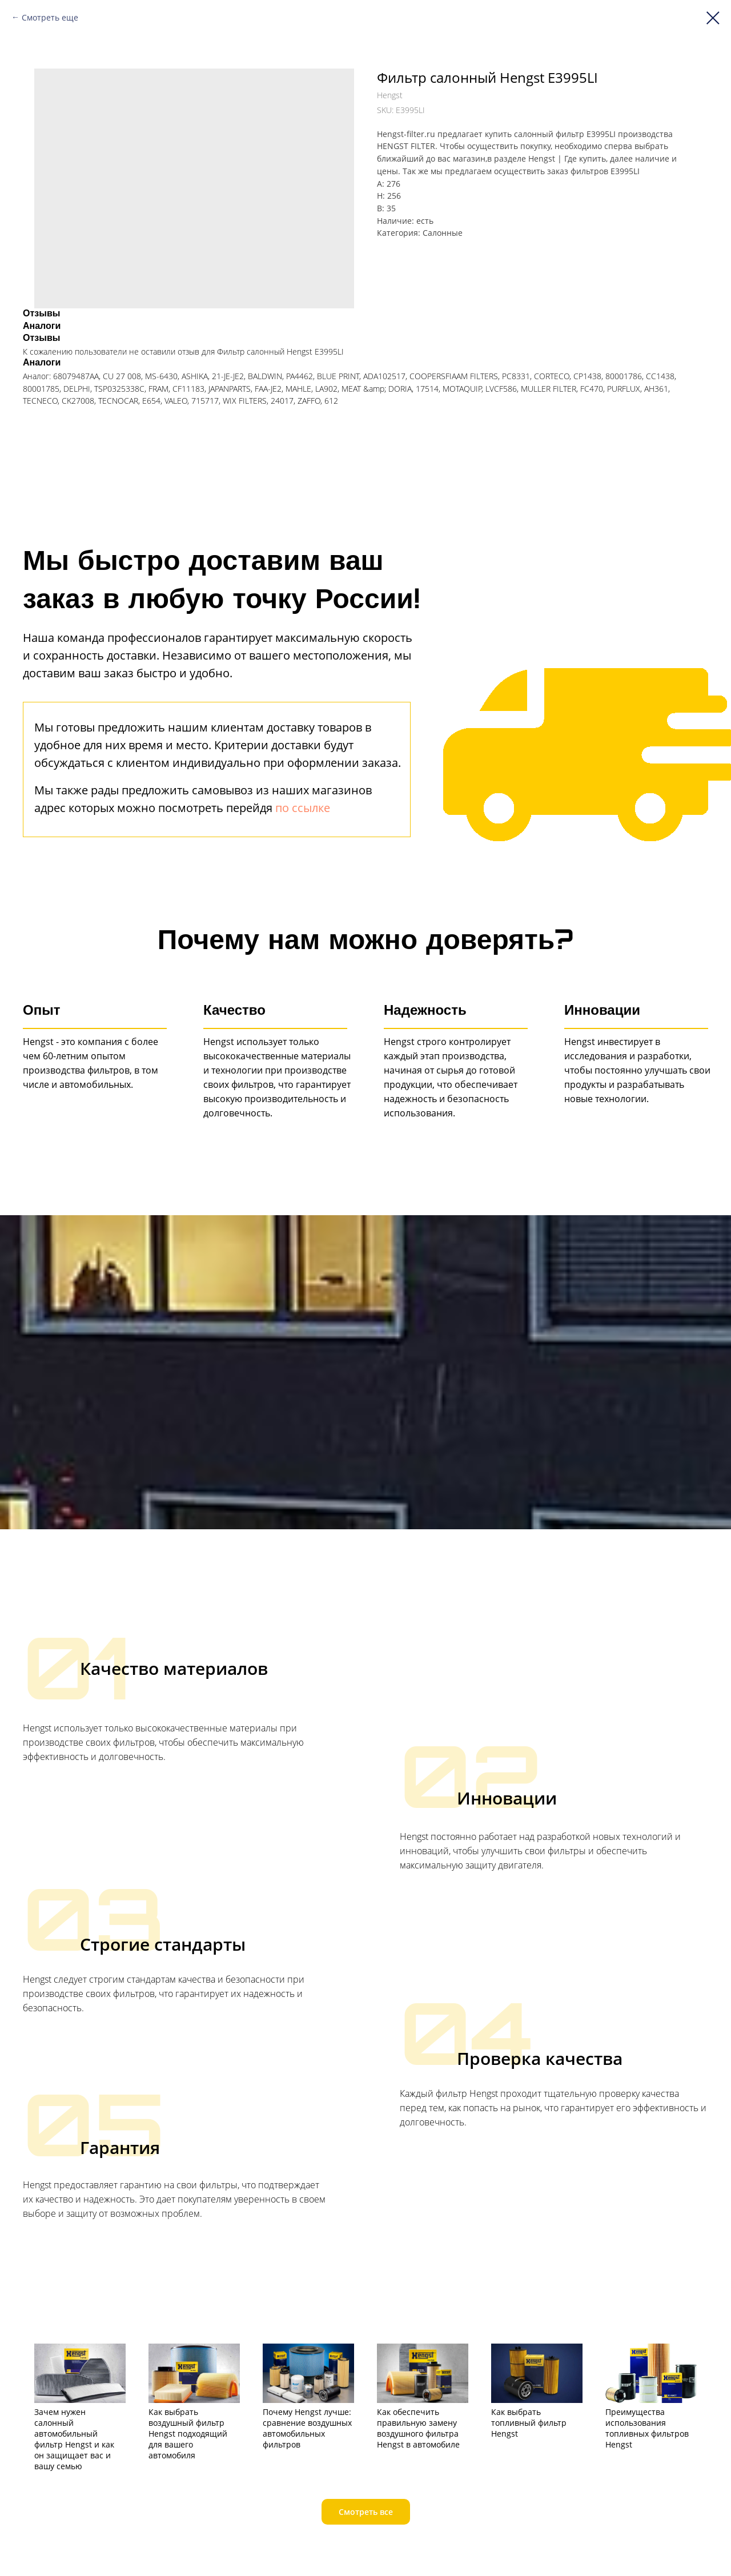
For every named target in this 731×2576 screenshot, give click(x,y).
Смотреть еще (50, 17)
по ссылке (302, 807)
